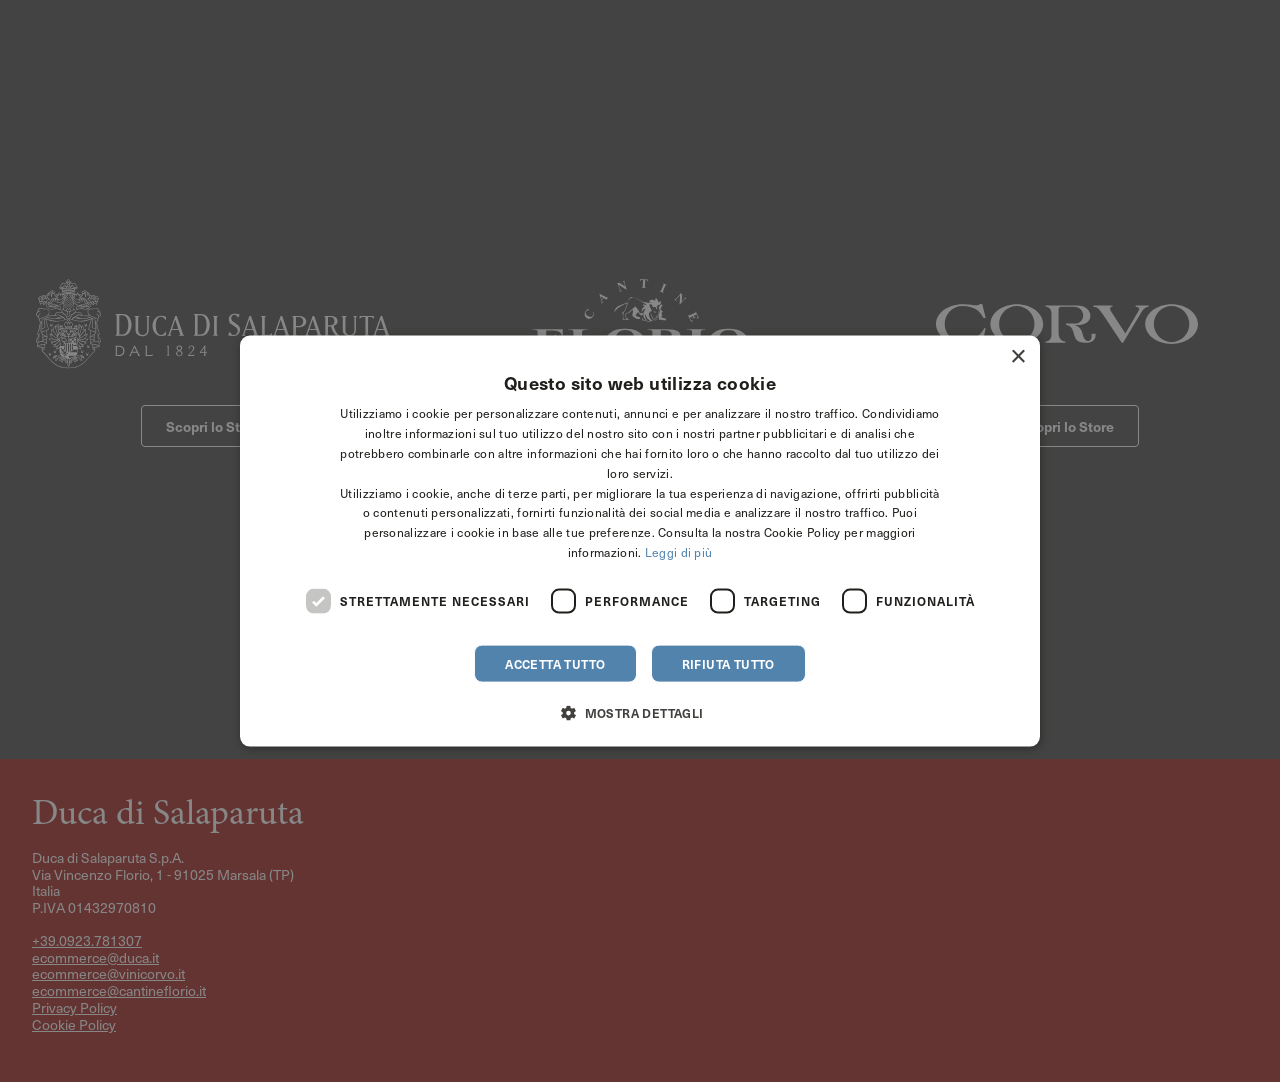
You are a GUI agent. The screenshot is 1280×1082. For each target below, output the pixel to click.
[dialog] (640, 541)
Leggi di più (679, 552)
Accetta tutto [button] (555, 663)
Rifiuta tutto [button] (728, 663)
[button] (639, 711)
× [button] (1017, 357)
